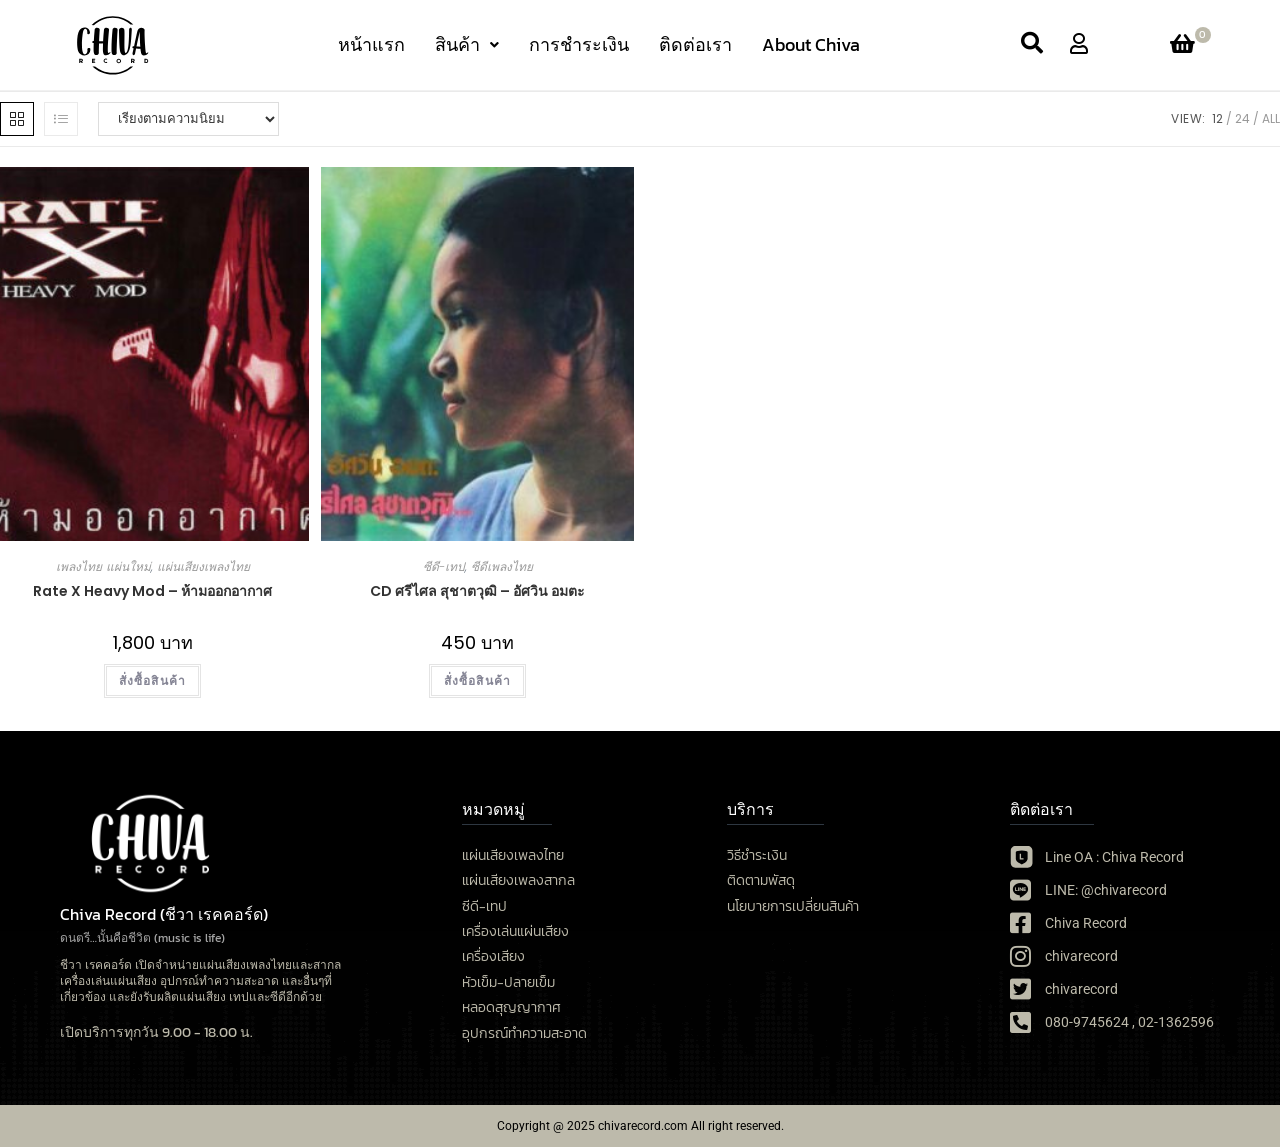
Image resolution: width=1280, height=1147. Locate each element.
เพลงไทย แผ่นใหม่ (103, 566)
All (1271, 118)
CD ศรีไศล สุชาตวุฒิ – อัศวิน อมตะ (477, 591)
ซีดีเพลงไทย (502, 566)
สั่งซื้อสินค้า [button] (478, 680)
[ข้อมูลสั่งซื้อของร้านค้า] (188, 119)
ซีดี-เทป (444, 566)
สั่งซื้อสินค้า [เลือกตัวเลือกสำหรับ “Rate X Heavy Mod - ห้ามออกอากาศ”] (153, 680)
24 (1242, 118)
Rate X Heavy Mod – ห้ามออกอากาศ (152, 591)
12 (1217, 118)
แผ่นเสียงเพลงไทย (203, 566)
